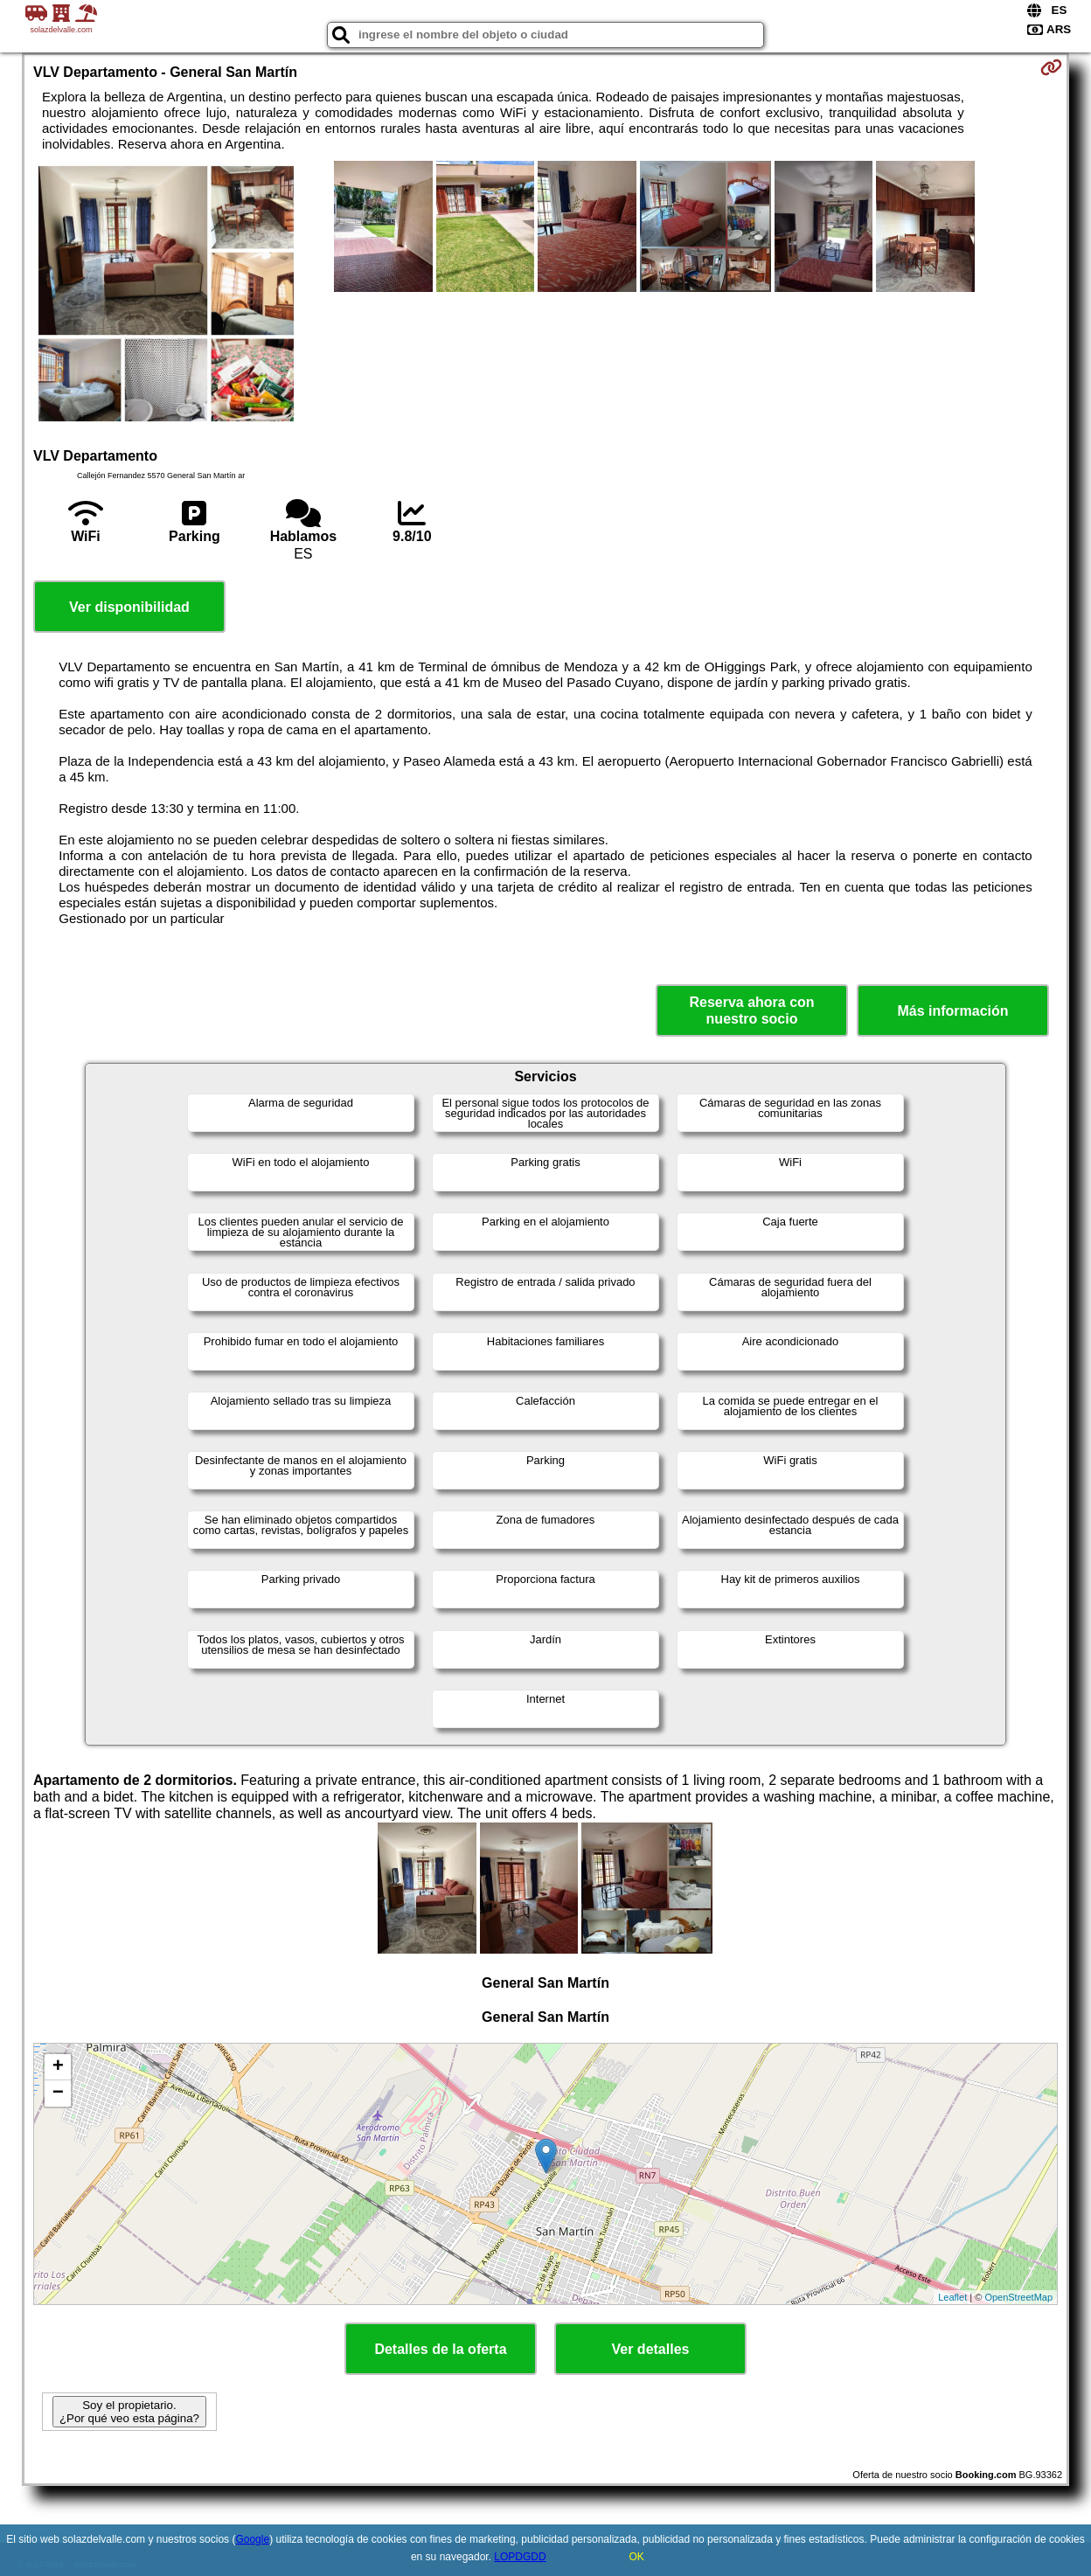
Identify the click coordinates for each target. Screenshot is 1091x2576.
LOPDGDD (520, 2557)
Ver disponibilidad (129, 607)
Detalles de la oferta (440, 2349)
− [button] (58, 2093)
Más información (952, 1010)
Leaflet (952, 2297)
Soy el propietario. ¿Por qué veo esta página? (129, 2412)
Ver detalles (651, 2349)
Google (252, 2539)
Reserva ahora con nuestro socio (751, 1010)
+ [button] (58, 2067)
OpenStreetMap (1018, 2297)
